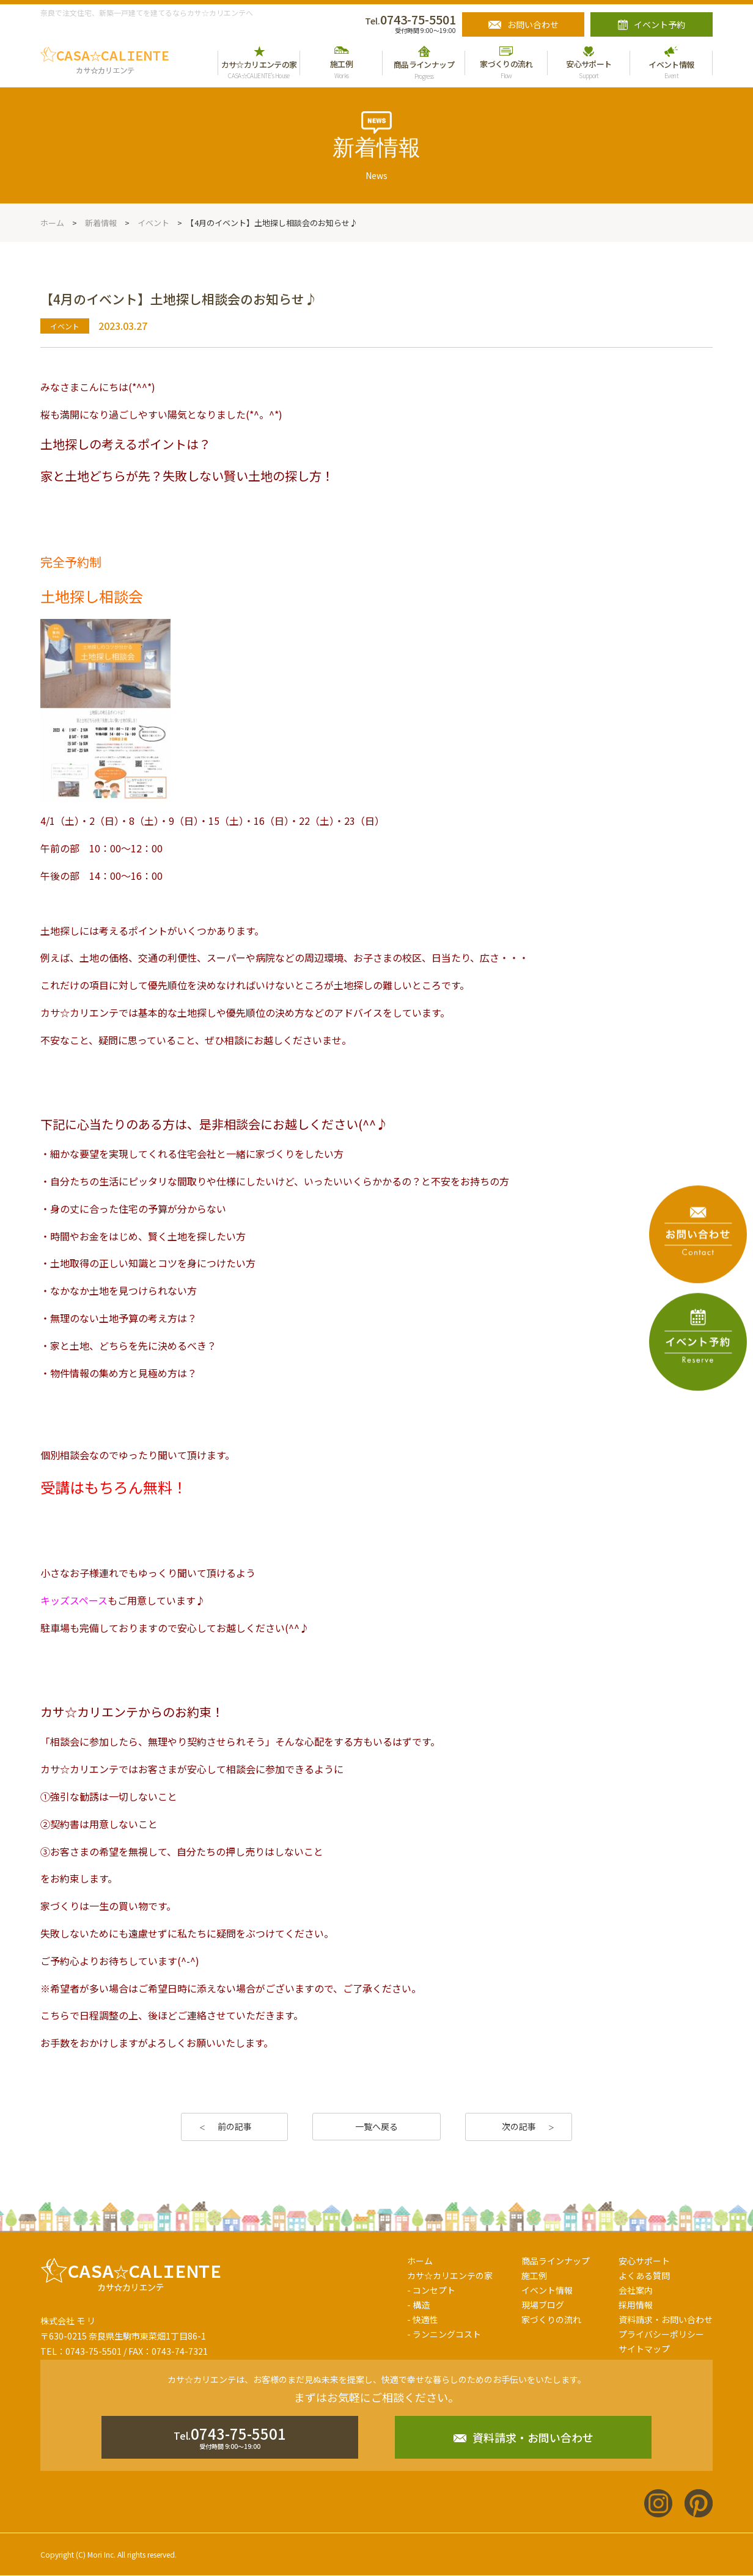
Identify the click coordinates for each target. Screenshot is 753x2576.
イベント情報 (547, 2290)
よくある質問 (644, 2275)
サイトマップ (644, 2348)
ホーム (420, 2260)
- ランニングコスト (444, 2334)
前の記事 (235, 2126)
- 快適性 (422, 2319)
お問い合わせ (533, 24)
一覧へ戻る (376, 2126)
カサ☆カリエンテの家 (450, 2275)
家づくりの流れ (551, 2319)
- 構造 (418, 2304)
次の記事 (519, 2126)
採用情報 (636, 2304)
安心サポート (644, 2260)
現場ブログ (542, 2304)
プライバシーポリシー (661, 2334)
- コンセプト (431, 2290)
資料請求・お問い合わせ (666, 2319)
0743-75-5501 (410, 19)
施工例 (534, 2275)
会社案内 (636, 2290)
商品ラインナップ (555, 2260)
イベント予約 (659, 24)
